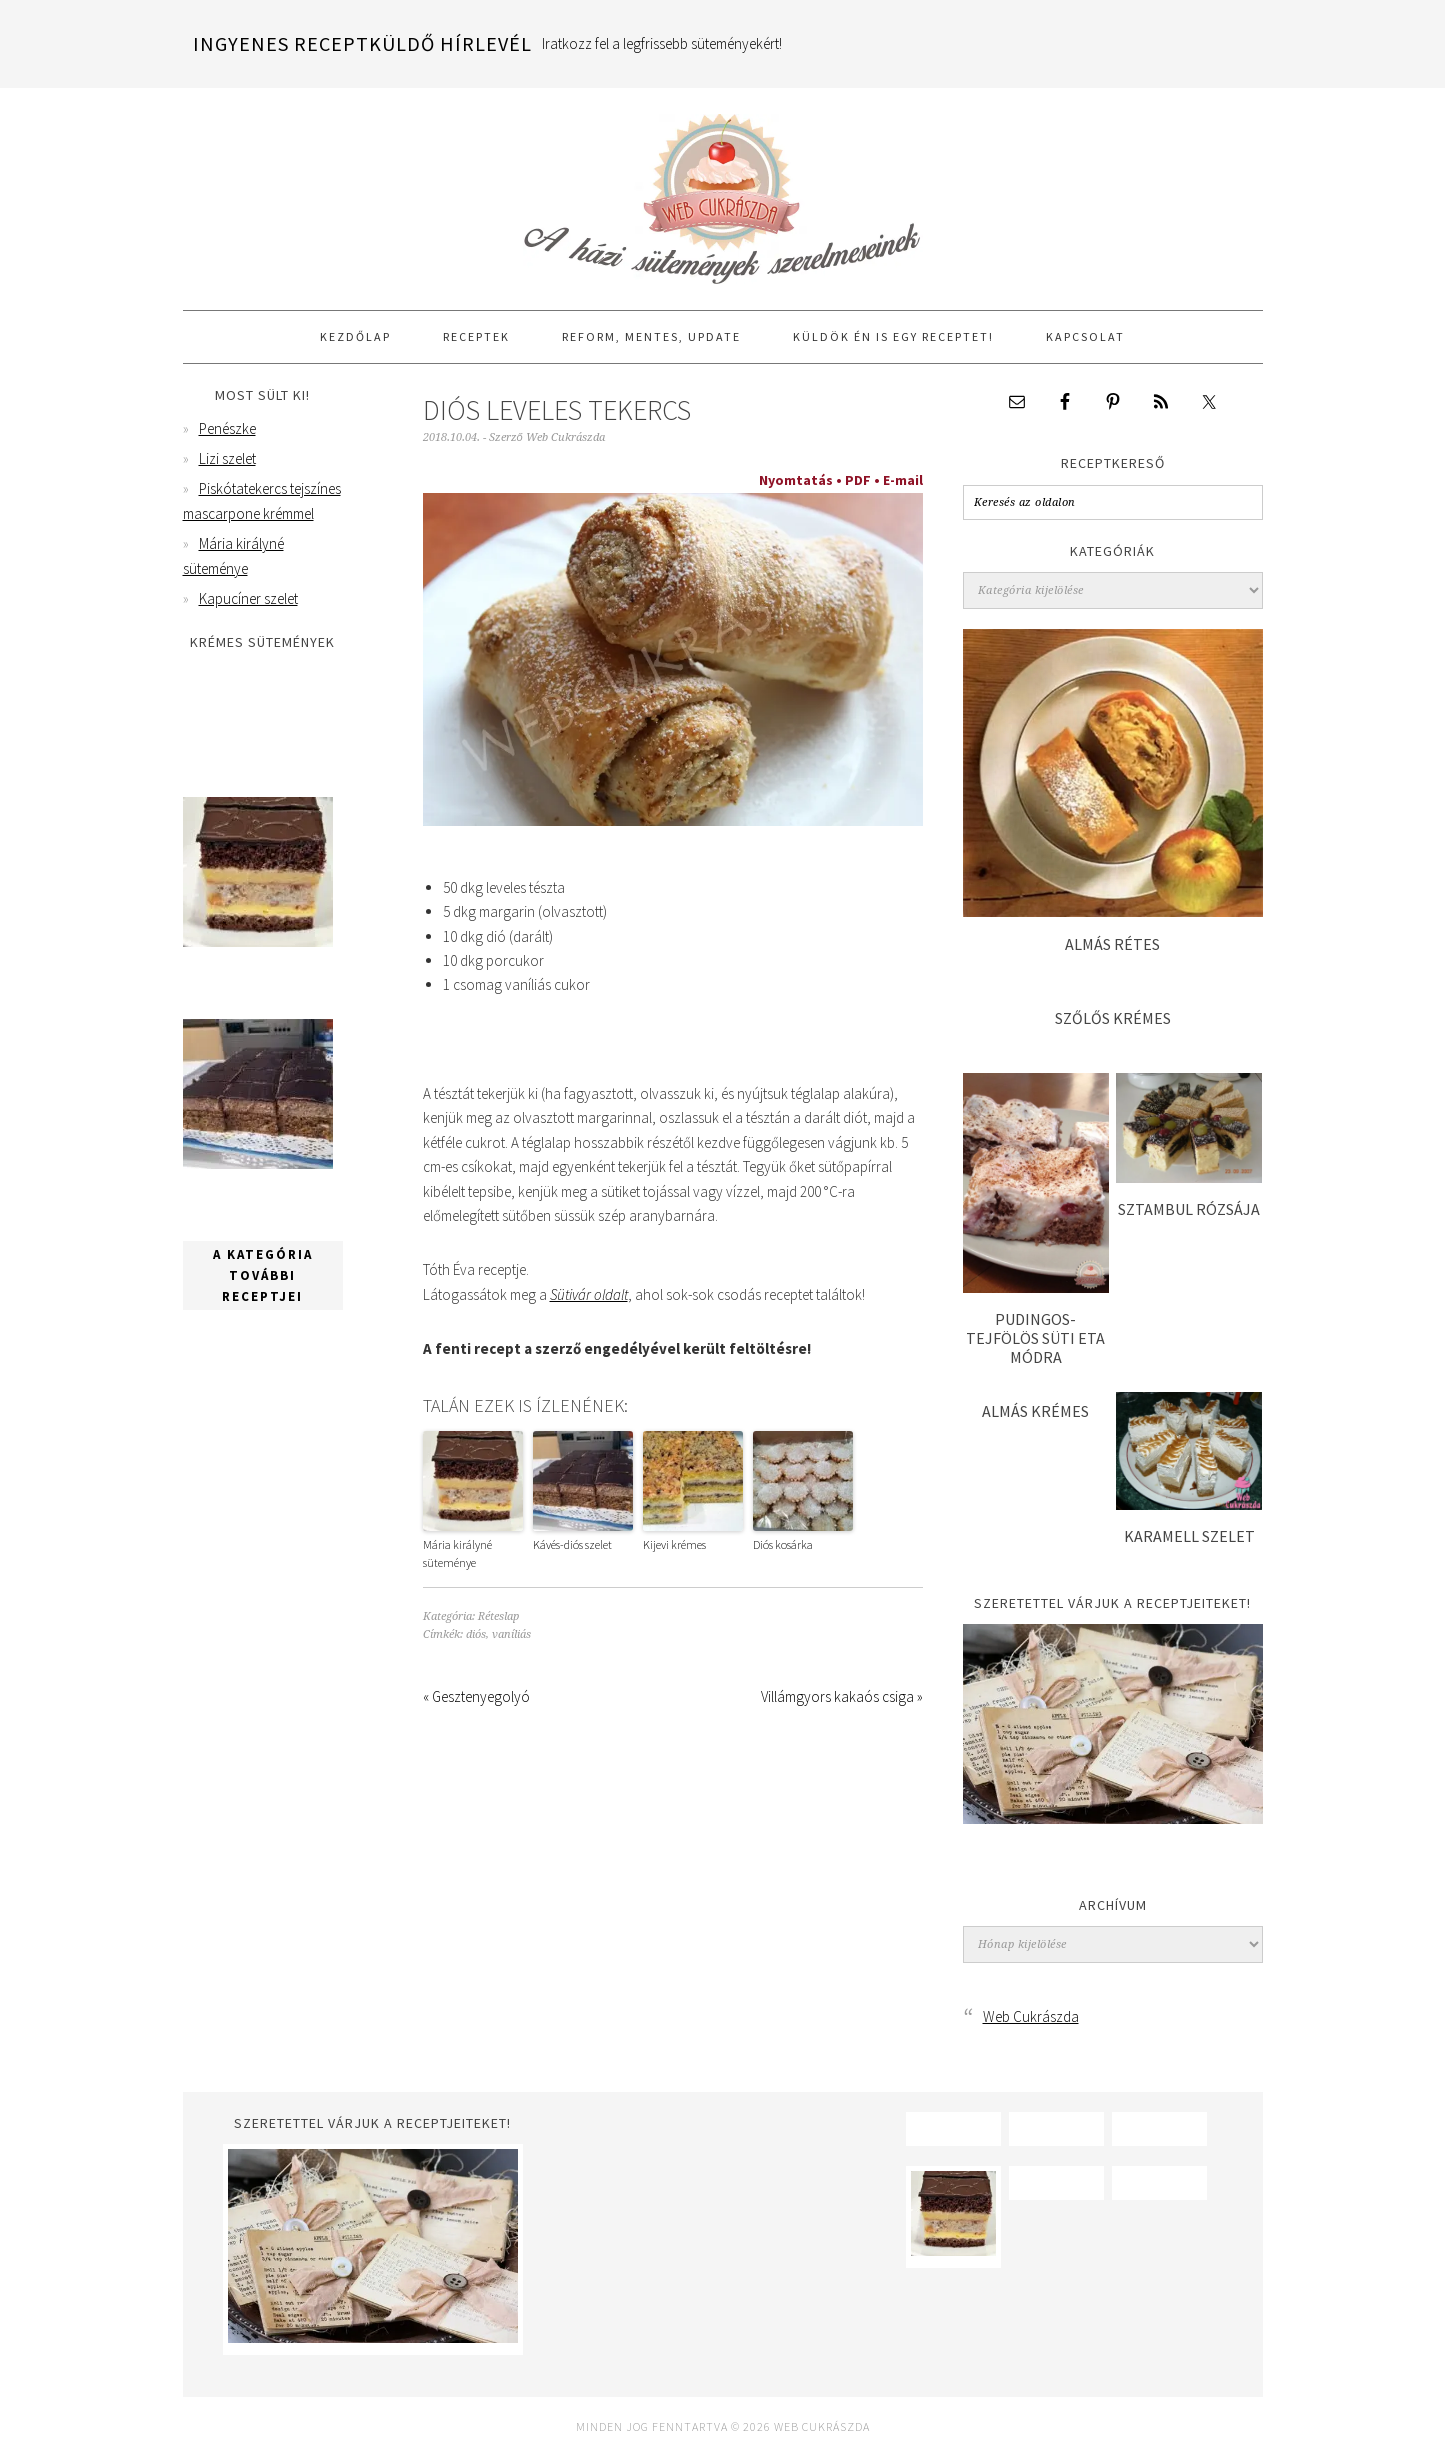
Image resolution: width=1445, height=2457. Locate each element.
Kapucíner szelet (248, 598)
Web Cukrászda (723, 190)
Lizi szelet (227, 458)
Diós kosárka (783, 1544)
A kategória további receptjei (263, 1295)
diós (476, 1634)
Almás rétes (1112, 944)
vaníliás (511, 1634)
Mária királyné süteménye (457, 1553)
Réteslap (498, 1616)
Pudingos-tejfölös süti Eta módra (1035, 1338)
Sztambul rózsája (1189, 1209)
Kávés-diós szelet (572, 1544)
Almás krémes (1035, 1411)
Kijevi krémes (674, 1544)
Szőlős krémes (1113, 1018)
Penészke (227, 428)
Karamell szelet (1189, 1536)
